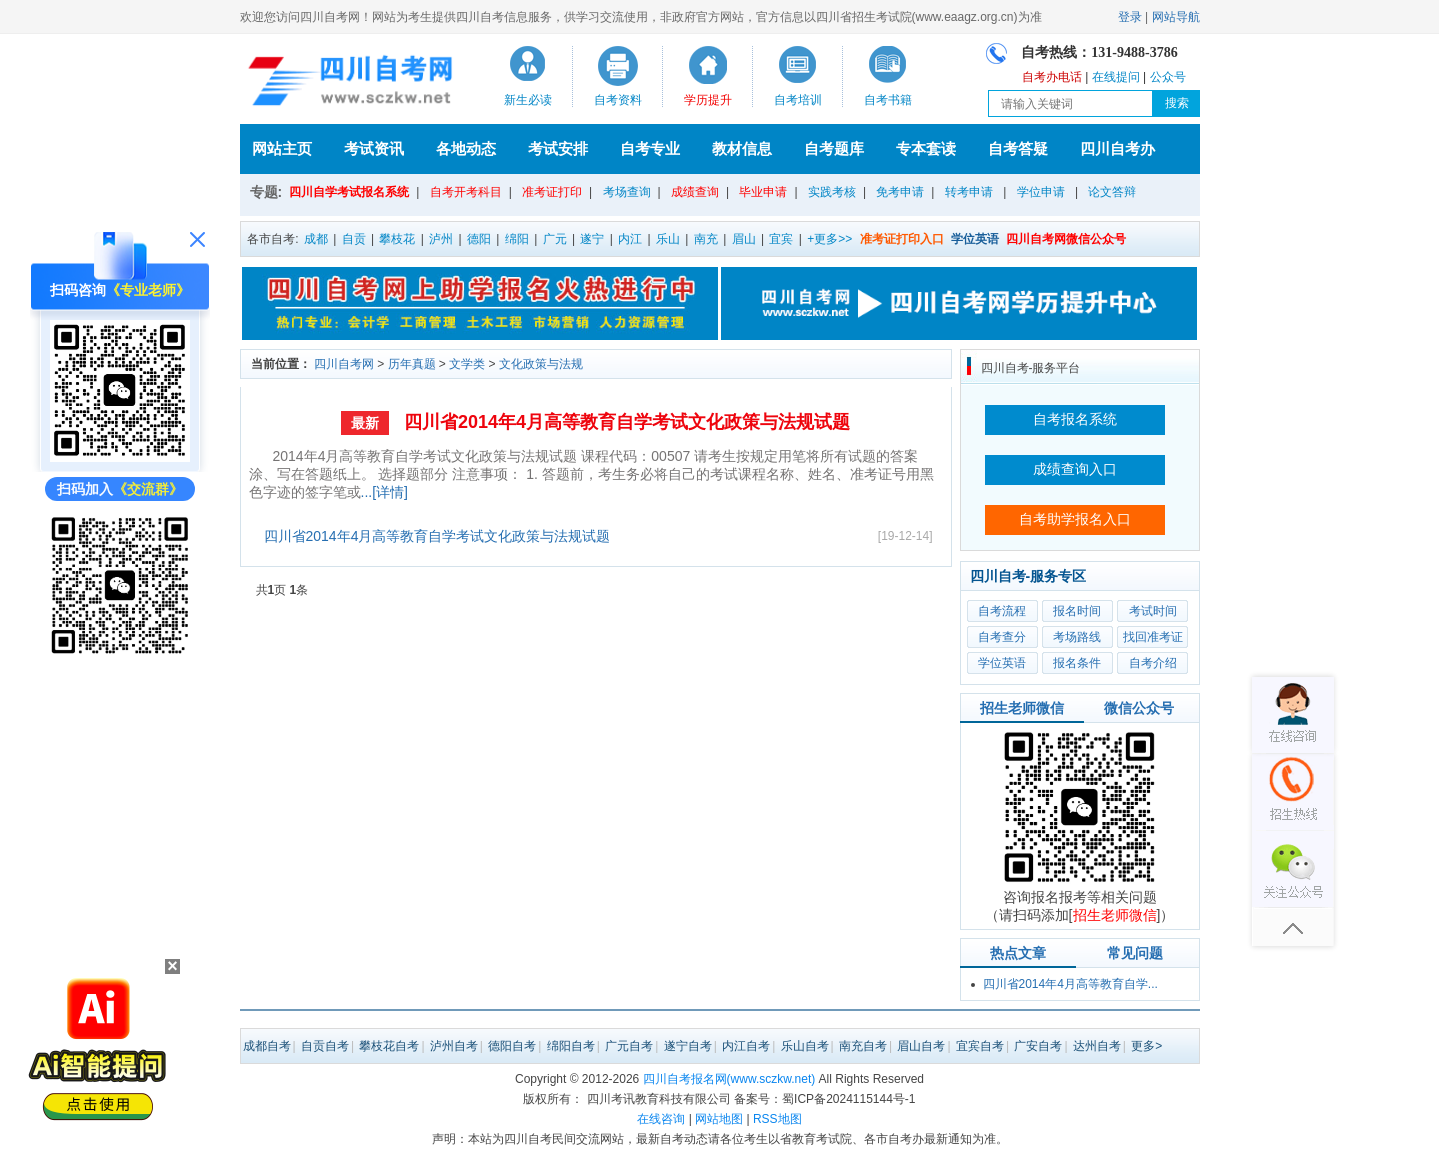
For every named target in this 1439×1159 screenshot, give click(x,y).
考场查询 (627, 192)
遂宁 (592, 239)
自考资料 (618, 100)
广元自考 (629, 1046)
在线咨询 (661, 1119)
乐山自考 (805, 1046)
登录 (1130, 17)
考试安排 (558, 148)
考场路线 (1077, 637)
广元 (555, 239)
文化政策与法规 (541, 364)
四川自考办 (1117, 148)
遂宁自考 (688, 1046)
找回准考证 (1153, 637)
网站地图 (719, 1119)
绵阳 (517, 239)
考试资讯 (374, 148)
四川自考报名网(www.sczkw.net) (729, 1079)
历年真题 (412, 364)
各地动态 (466, 148)
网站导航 (1176, 17)
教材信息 (742, 148)
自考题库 (834, 148)
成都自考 (267, 1046)
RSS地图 (777, 1119)
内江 (630, 239)
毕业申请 (763, 192)
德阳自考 (512, 1046)
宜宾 (781, 239)
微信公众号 (1139, 708)
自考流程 (1002, 611)
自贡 (354, 239)
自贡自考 (325, 1046)
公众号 (1168, 77)
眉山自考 (921, 1046)
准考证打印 (552, 192)
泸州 (441, 239)
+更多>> (829, 239)
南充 (706, 239)
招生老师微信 (1022, 708)
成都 (316, 239)
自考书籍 (888, 100)
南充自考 (863, 1046)
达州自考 (1097, 1046)
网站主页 (282, 148)
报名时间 (1077, 611)
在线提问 (1116, 77)
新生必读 (528, 100)
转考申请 (969, 192)
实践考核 (832, 192)
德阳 (479, 239)
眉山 (744, 239)
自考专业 (650, 148)
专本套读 (926, 148)
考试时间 (1153, 611)
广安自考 (1038, 1046)
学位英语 (1002, 663)
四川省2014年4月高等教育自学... (1070, 984)
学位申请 (1041, 192)
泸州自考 (454, 1046)
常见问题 (1135, 953)
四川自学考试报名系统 (349, 192)
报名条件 (1077, 663)
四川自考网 (344, 364)
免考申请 (900, 192)
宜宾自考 (980, 1046)
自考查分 (1002, 637)
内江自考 (746, 1046)
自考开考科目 (466, 192)
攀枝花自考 (389, 1046)
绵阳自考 (571, 1046)
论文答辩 (1112, 192)
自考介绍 (1153, 663)
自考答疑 (1018, 148)
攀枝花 (397, 239)
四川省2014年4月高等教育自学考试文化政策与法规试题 (627, 422)
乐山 (668, 239)
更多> (1146, 1046)
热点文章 (1018, 953)
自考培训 (798, 100)
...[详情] (384, 492)
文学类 (467, 364)
